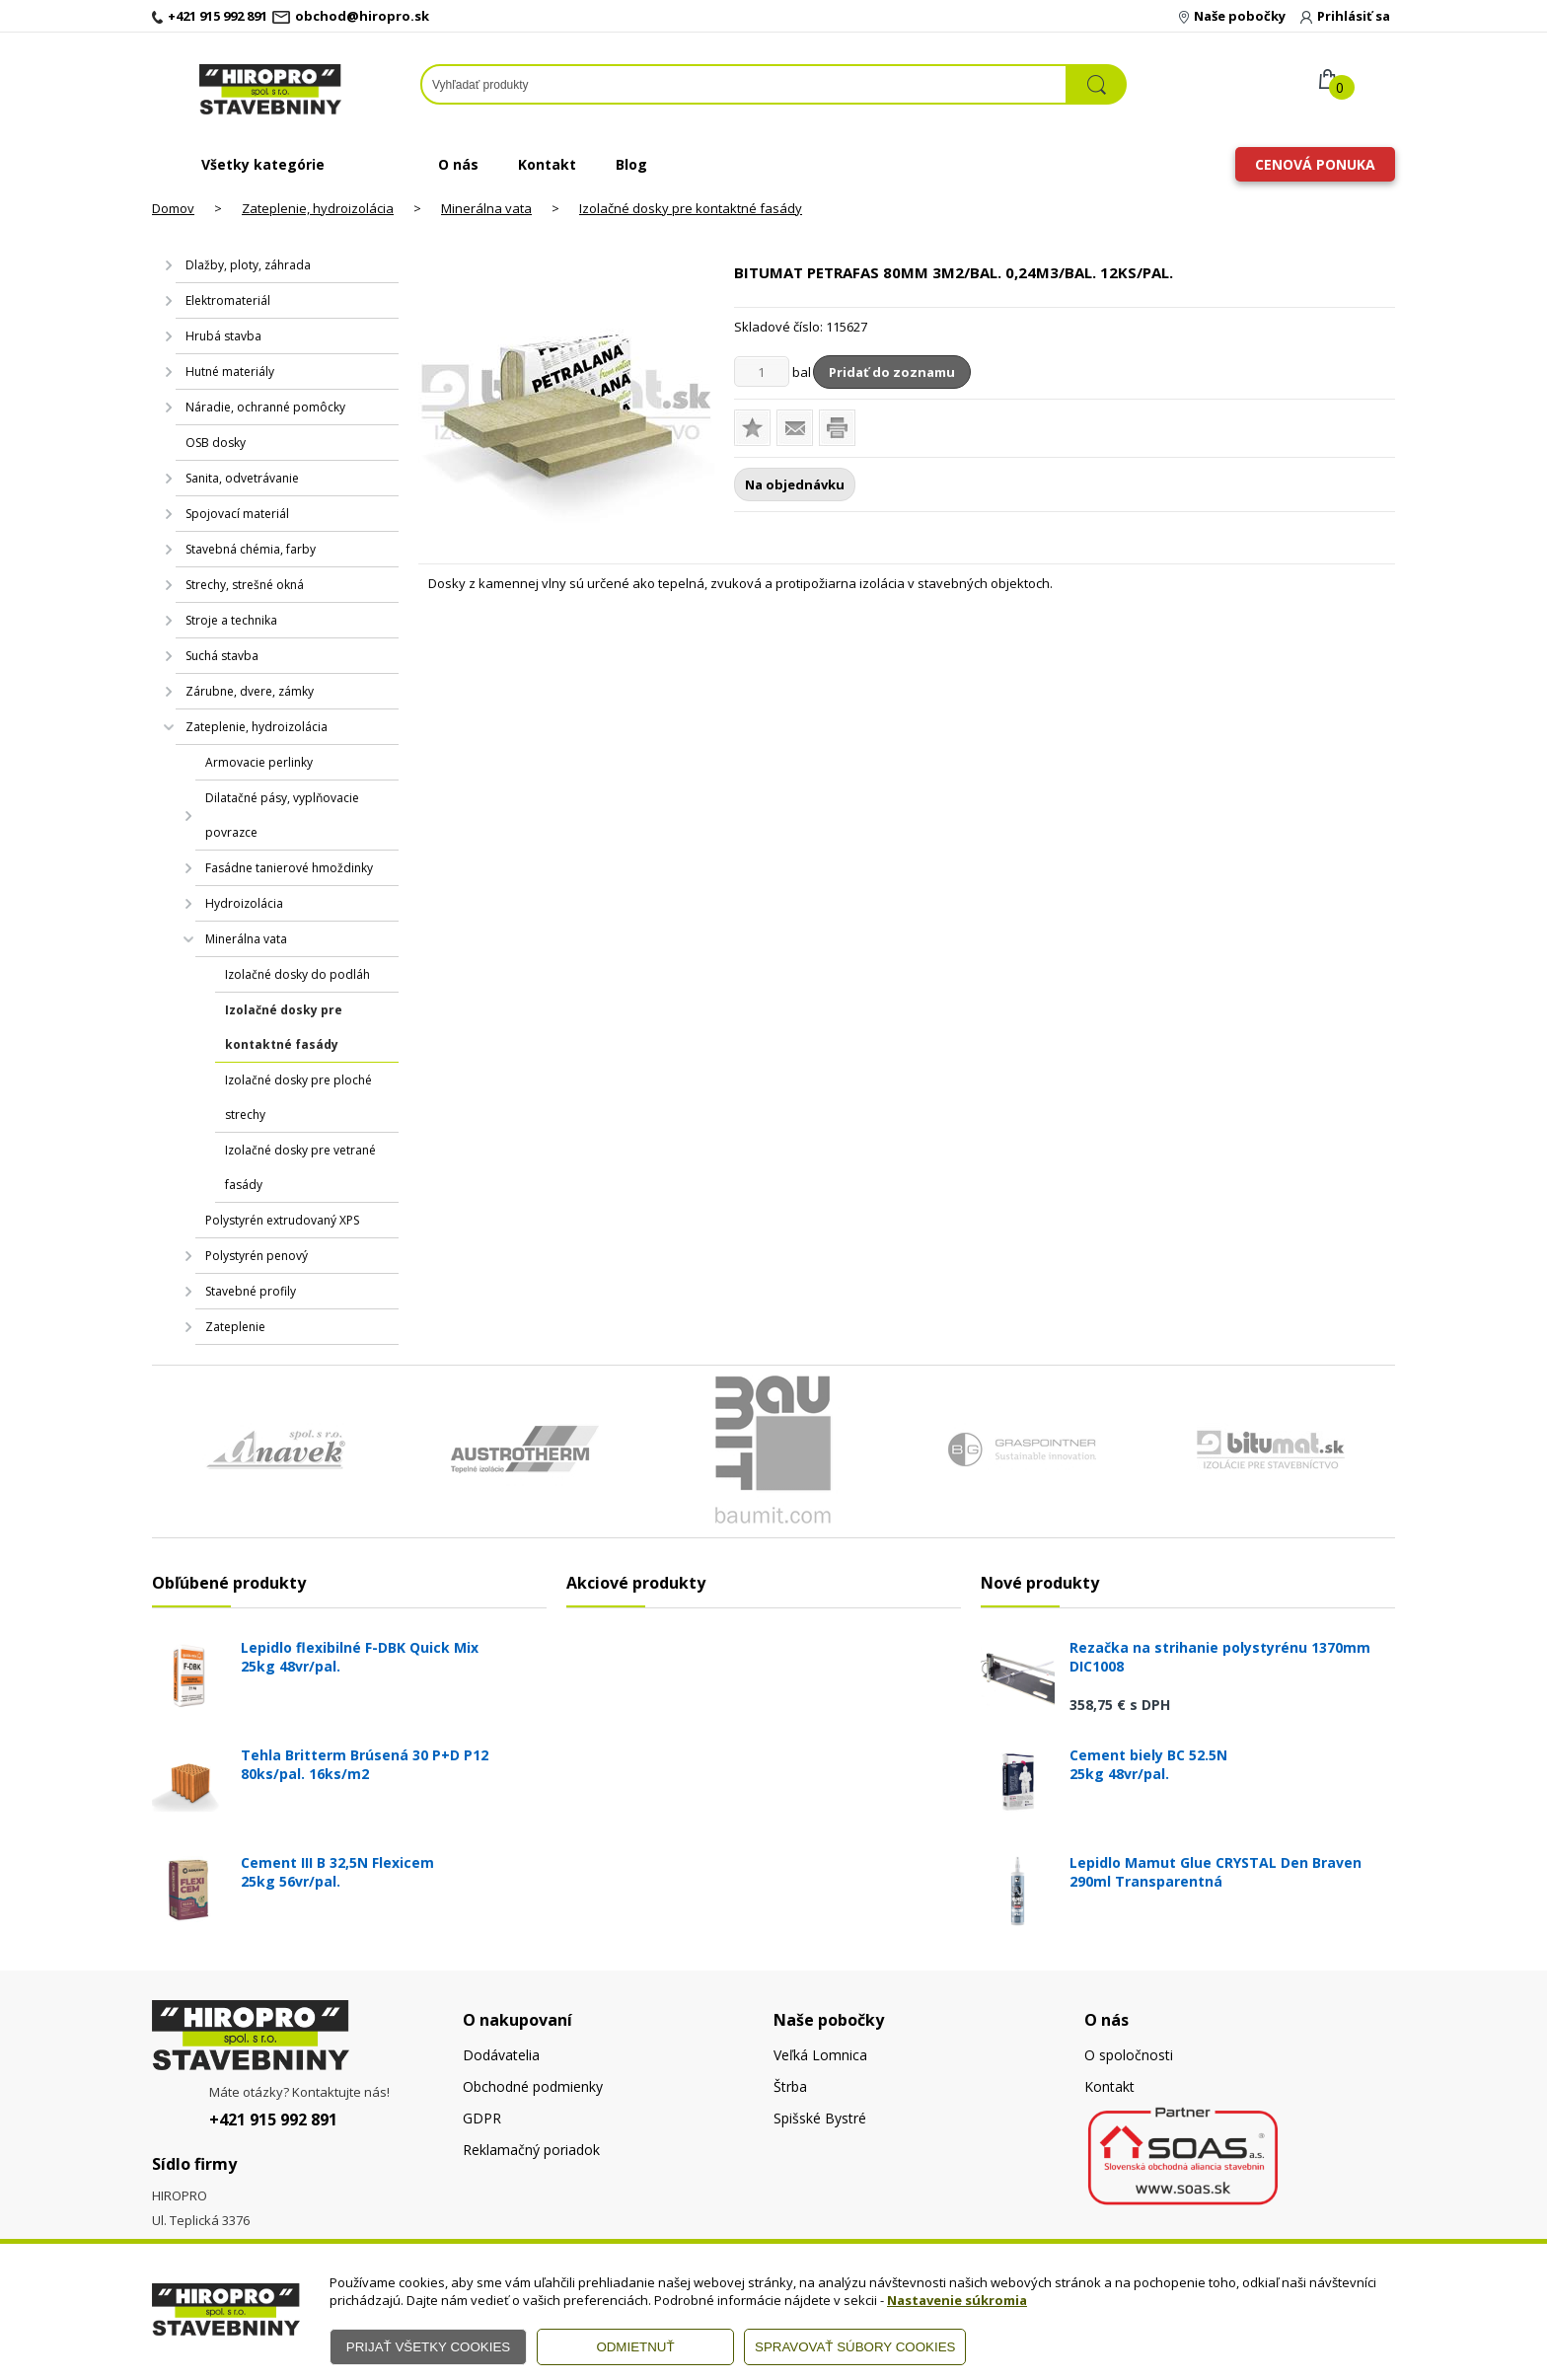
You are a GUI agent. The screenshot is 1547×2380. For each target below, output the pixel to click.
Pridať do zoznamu (892, 372)
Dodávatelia (501, 2054)
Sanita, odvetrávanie (242, 478)
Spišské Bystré (820, 2118)
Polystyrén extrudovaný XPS (282, 1220)
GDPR (482, 2118)
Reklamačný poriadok (531, 2149)
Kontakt (547, 164)
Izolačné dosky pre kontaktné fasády (690, 208)
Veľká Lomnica (820, 2054)
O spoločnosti (1128, 2054)
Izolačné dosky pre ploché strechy (298, 1097)
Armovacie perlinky (259, 762)
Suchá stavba (221, 655)
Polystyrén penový (256, 1255)
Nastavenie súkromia (957, 2300)
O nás (458, 164)
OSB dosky (215, 442)
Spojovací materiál (237, 513)
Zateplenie (235, 1326)
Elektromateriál (227, 300)
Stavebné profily (250, 1291)
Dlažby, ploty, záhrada (248, 265)
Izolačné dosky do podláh (297, 974)
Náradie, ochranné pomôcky (265, 407)
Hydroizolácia (244, 903)
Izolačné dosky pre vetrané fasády (300, 1167)
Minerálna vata (486, 208)
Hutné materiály (229, 371)
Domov (173, 208)
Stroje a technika (231, 620)
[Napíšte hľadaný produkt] (744, 84)
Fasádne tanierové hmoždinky (289, 867)
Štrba (790, 2086)
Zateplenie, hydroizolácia (318, 208)
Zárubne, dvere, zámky (249, 691)
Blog (631, 164)
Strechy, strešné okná (244, 584)
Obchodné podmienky (533, 2086)
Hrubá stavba (223, 336)
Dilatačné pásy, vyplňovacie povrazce (282, 815)
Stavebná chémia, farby (250, 549)
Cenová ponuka (1315, 164)
